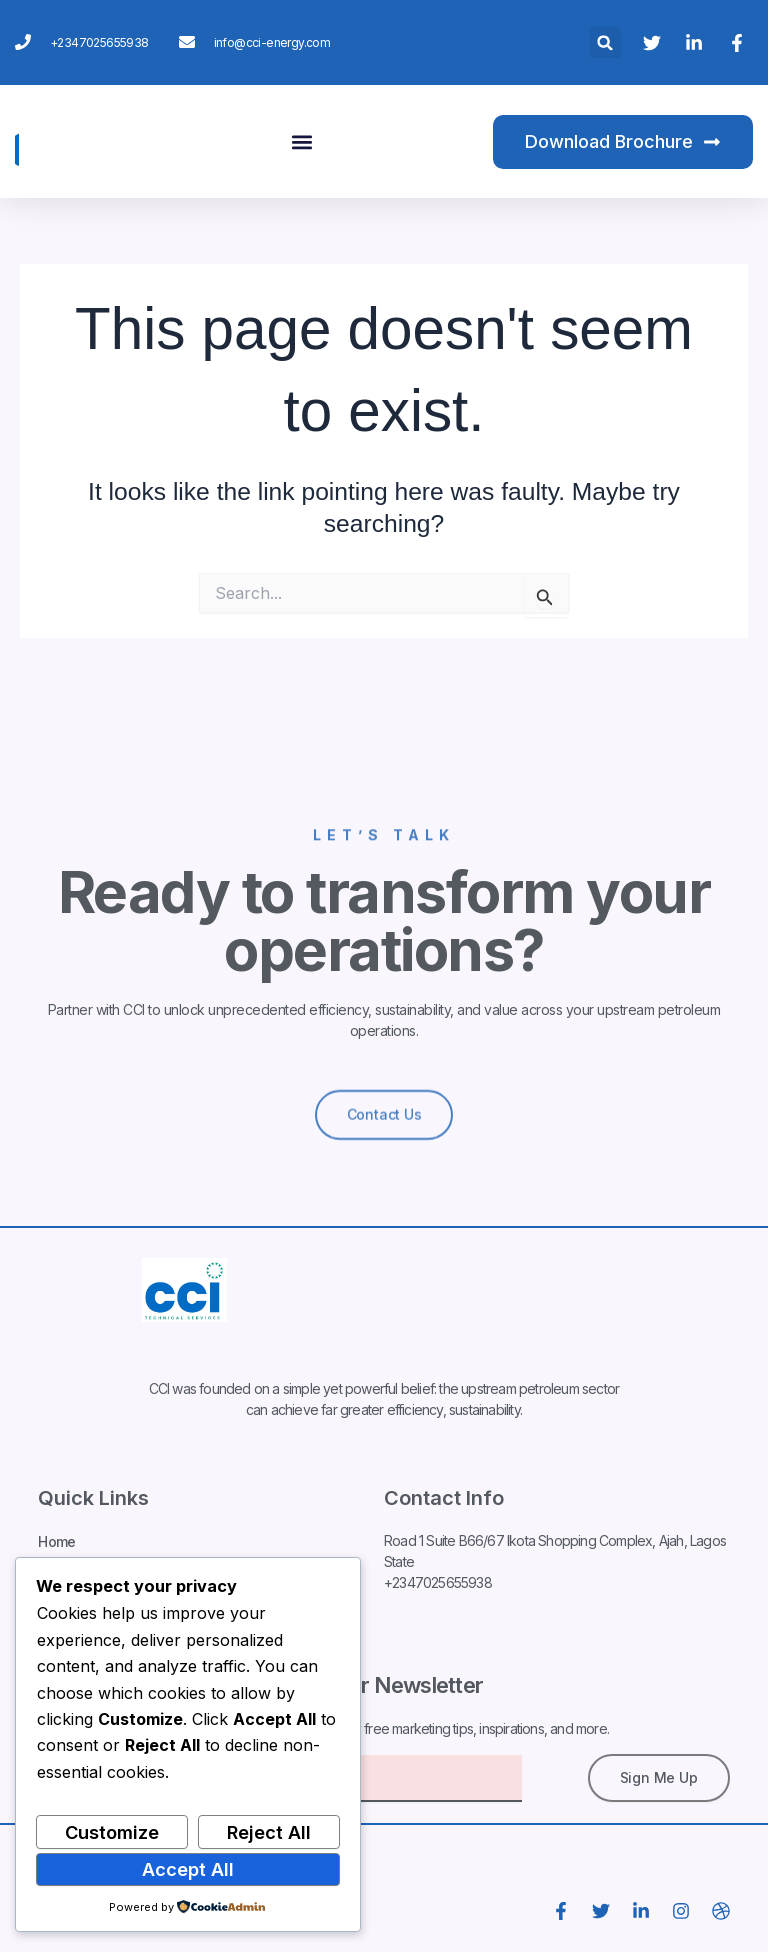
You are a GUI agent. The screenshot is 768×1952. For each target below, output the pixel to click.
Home (56, 1543)
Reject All (269, 1832)
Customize (112, 1832)
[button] (605, 42)
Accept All (188, 1869)
